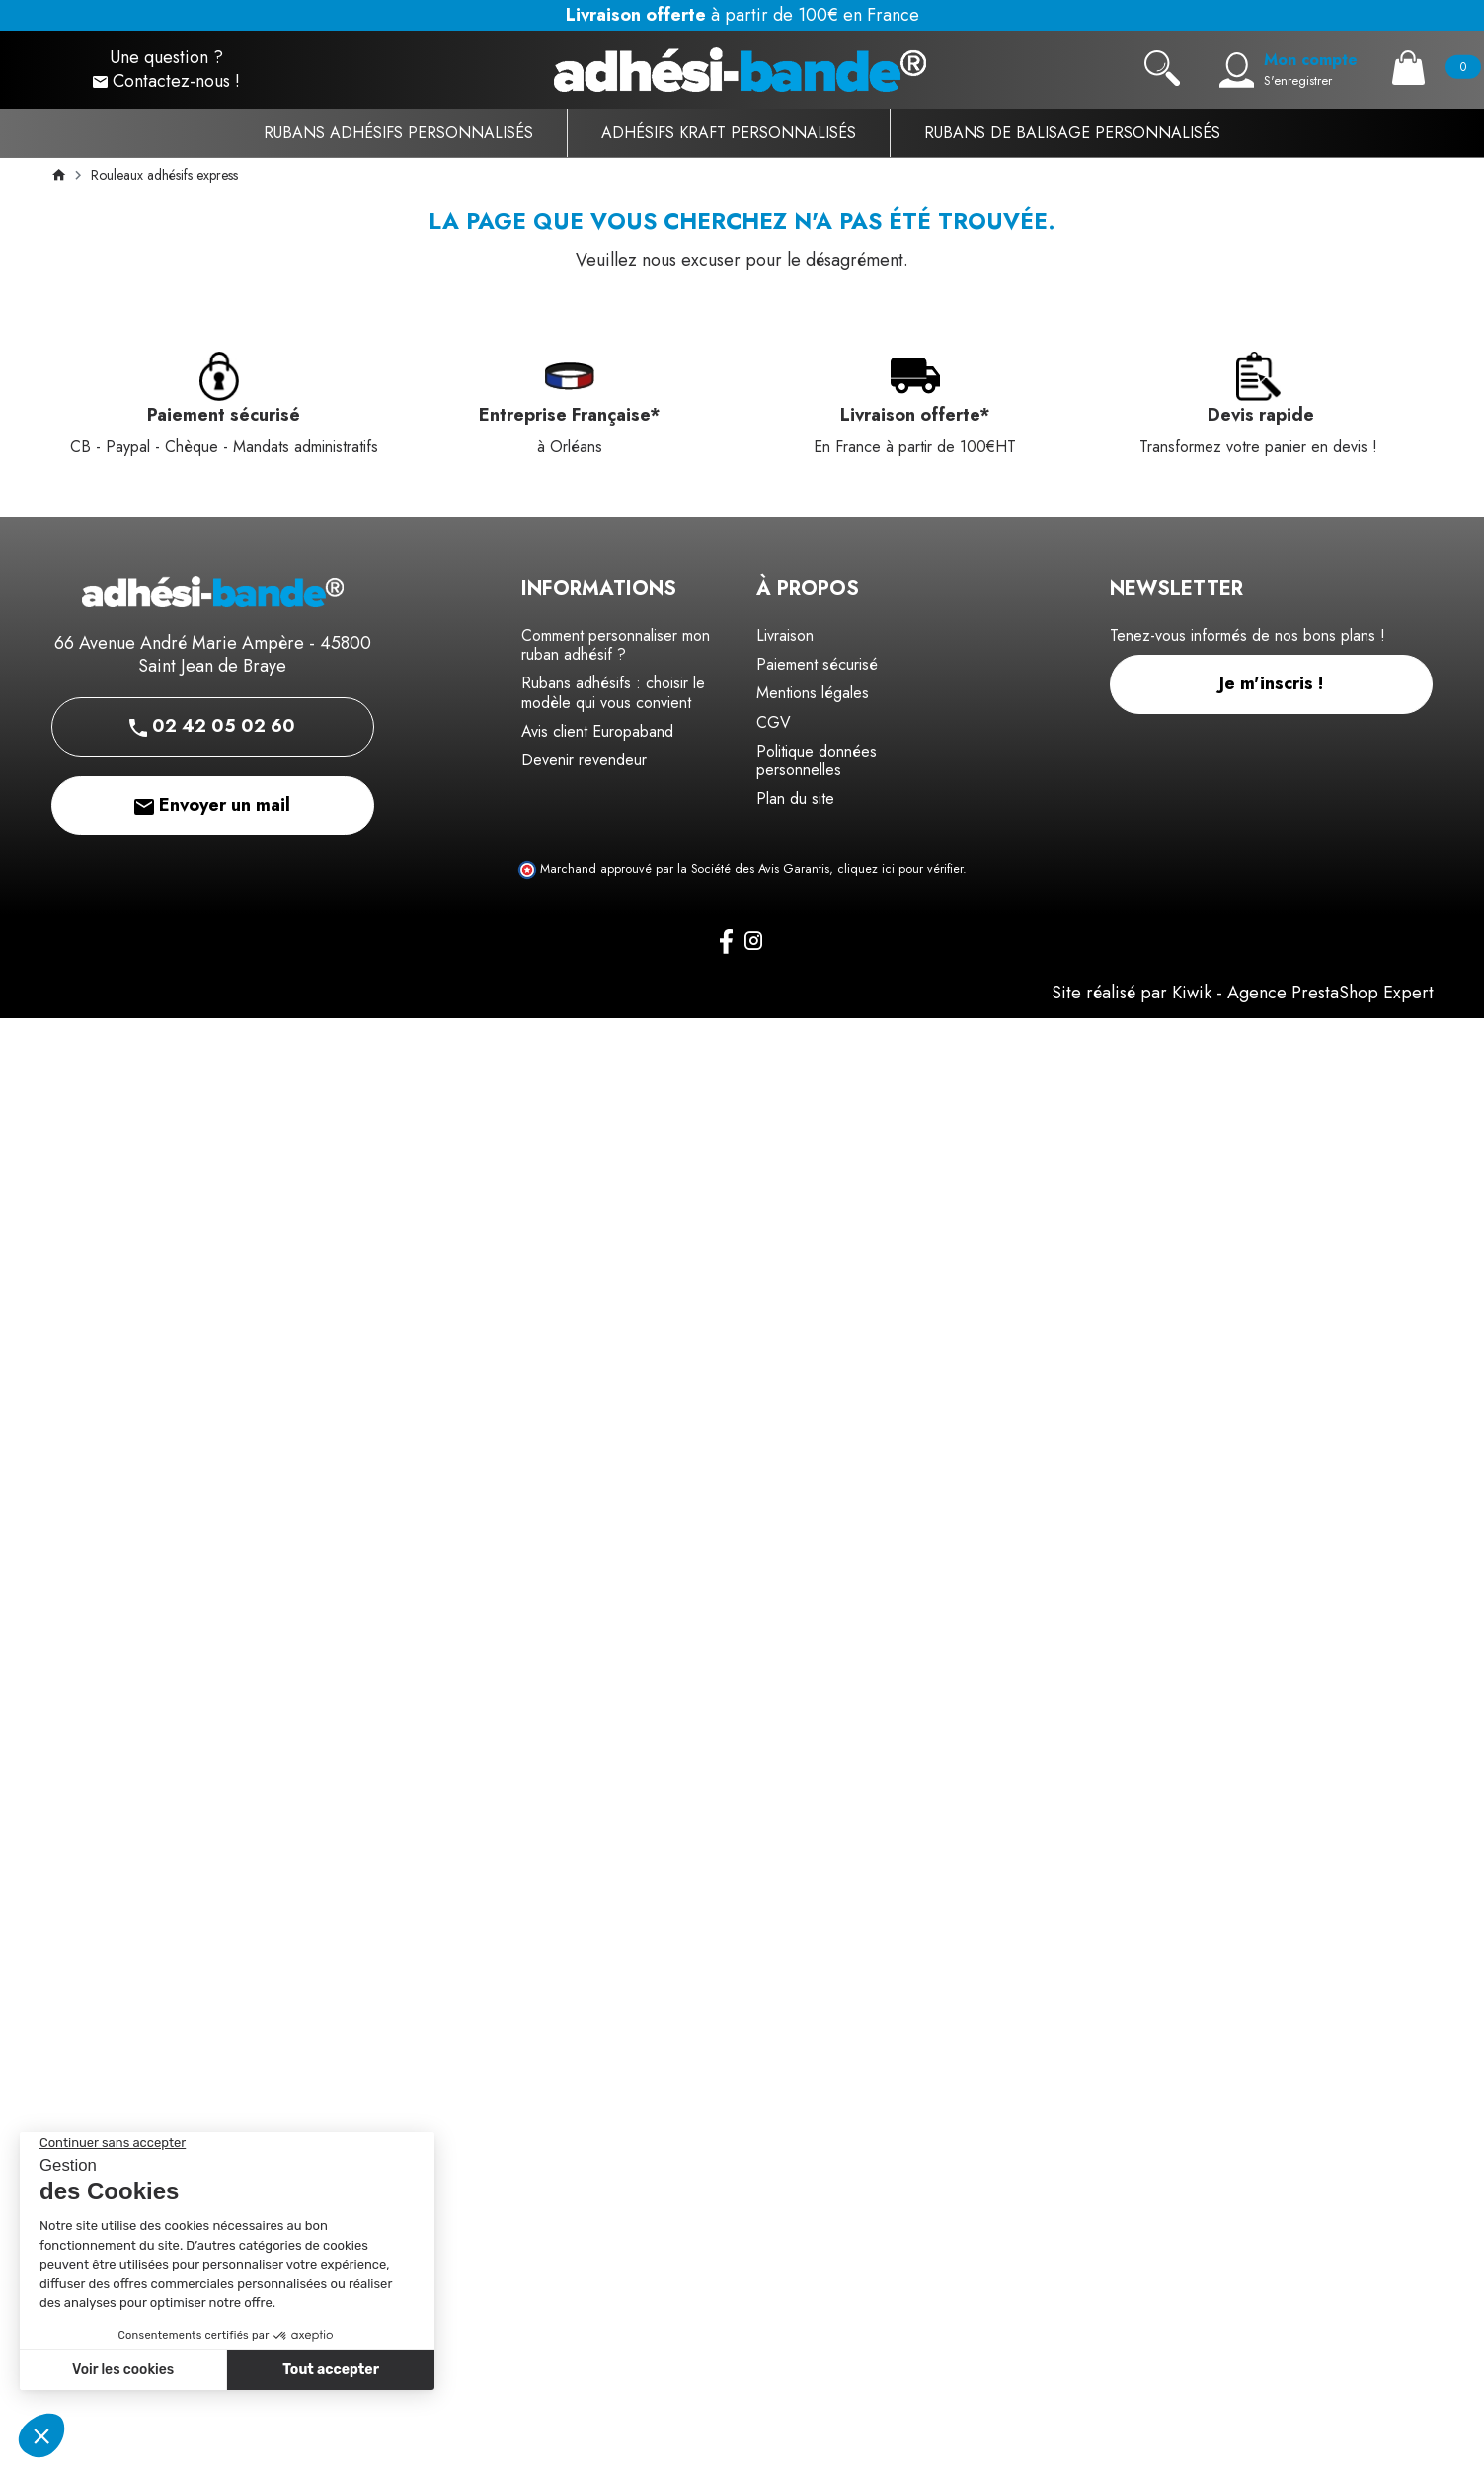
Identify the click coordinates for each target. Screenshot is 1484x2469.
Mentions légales (812, 692)
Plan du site (795, 798)
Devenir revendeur (584, 760)
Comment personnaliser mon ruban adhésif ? (615, 645)
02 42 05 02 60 (212, 726)
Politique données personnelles (816, 760)
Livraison (785, 635)
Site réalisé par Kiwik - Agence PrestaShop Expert (1243, 992)
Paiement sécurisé (817, 664)
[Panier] (1408, 67)
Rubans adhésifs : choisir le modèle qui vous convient (613, 692)
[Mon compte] (1237, 70)
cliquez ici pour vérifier (900, 869)
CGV (773, 722)
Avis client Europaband (597, 731)
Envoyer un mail (212, 805)
